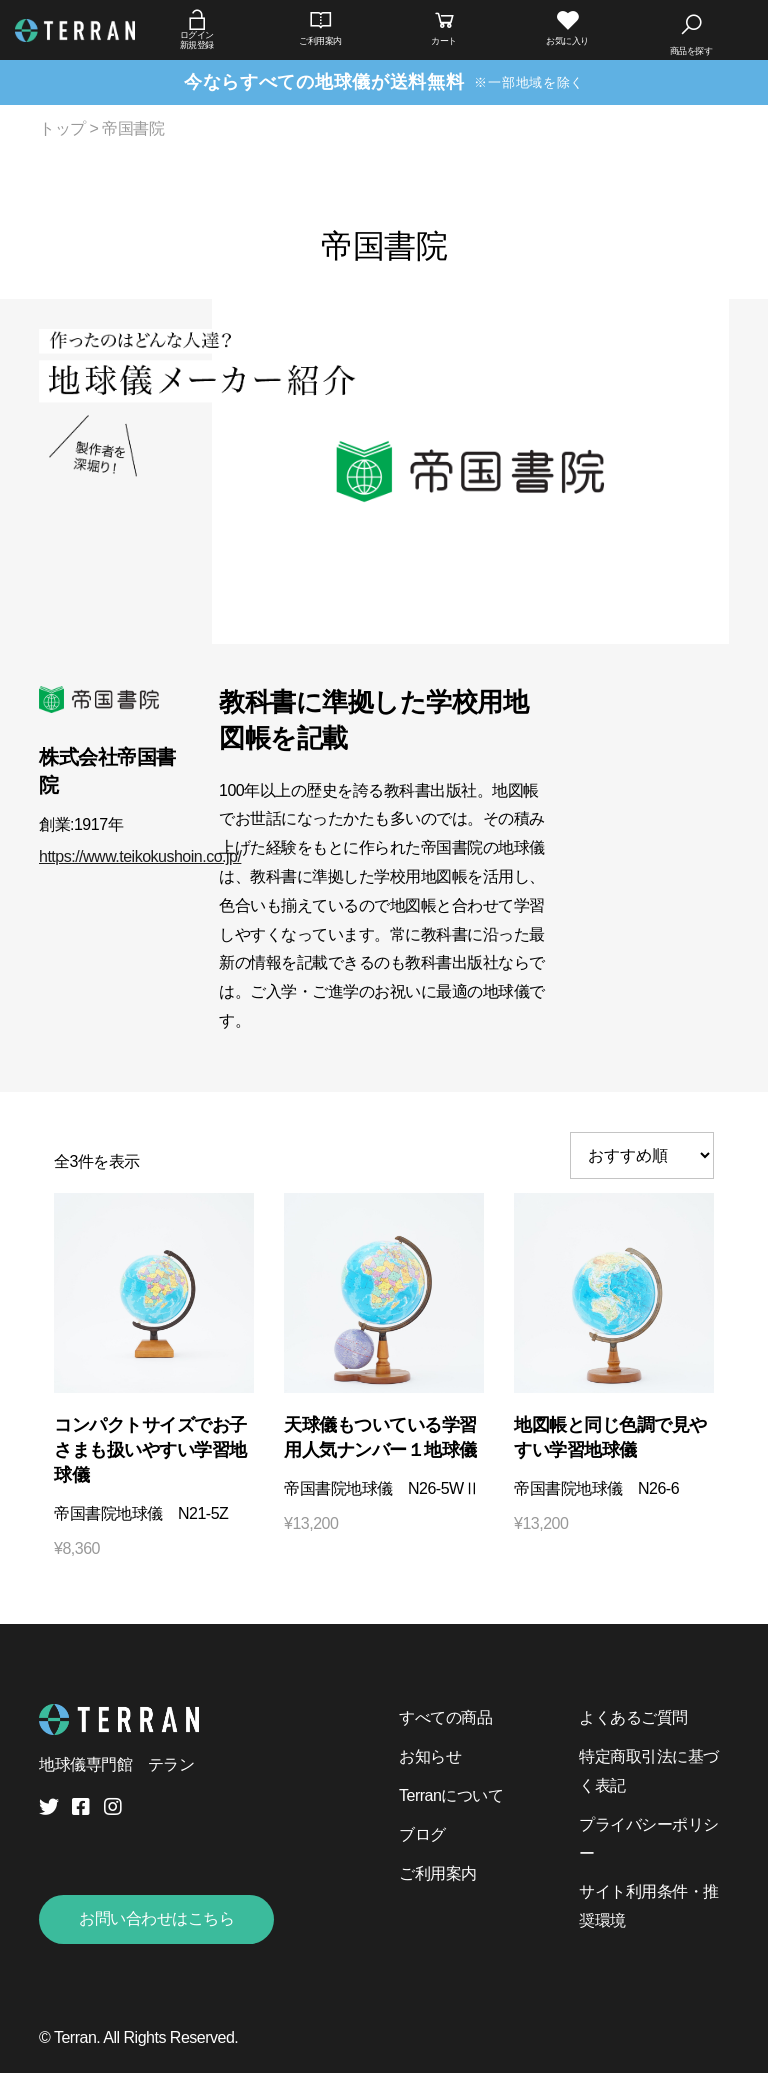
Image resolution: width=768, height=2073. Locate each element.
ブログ (422, 1834)
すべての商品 (445, 1717)
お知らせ (430, 1756)
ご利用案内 (438, 1873)
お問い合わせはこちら (156, 1918)
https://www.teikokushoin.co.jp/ (140, 856)
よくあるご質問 (633, 1717)
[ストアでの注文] (642, 1155)
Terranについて (451, 1795)
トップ (62, 128)
